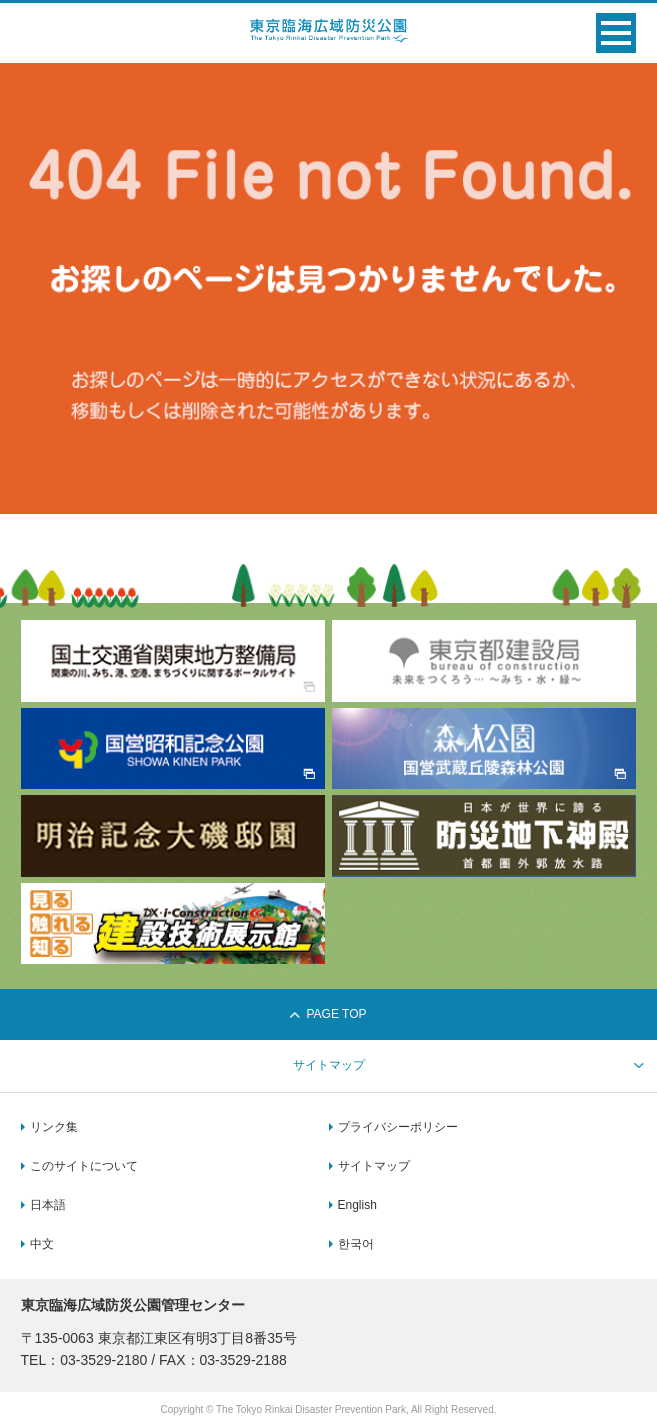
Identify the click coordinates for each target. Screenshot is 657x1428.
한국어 (356, 1244)
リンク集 (54, 1127)
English (357, 1205)
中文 (42, 1244)
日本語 (48, 1205)
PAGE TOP (328, 1014)
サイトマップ (374, 1166)
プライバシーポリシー (398, 1127)
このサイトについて (84, 1166)
